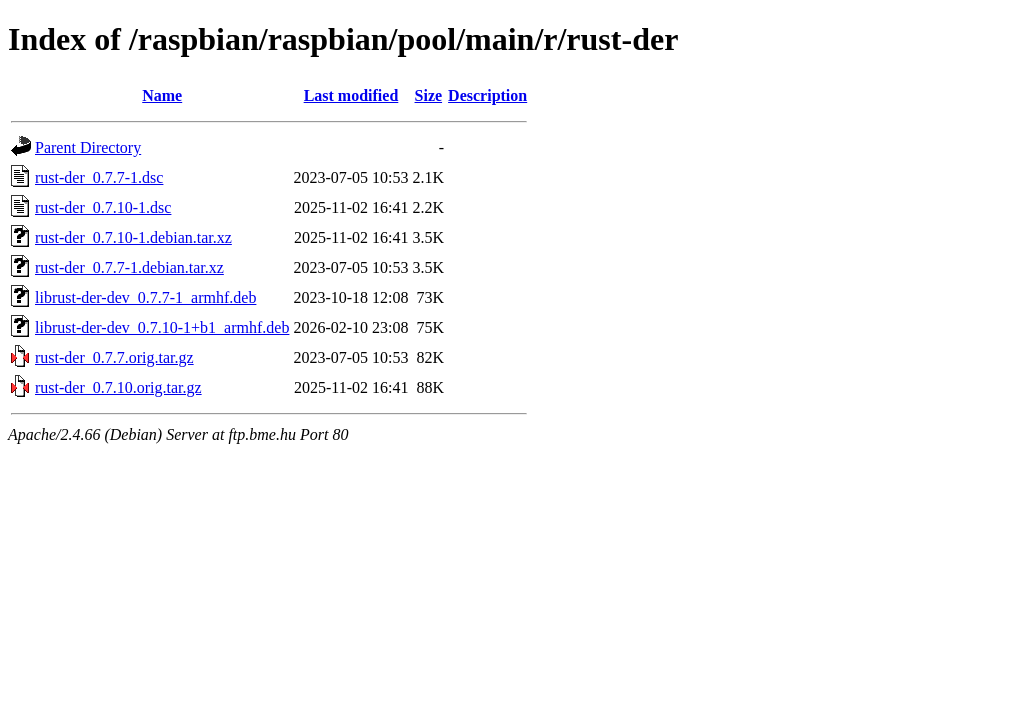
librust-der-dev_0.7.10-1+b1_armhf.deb (162, 327)
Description (487, 95)
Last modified (351, 95)
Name (162, 95)
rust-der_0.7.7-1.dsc (99, 177)
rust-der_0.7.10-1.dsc (103, 207)
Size (429, 95)
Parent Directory (88, 147)
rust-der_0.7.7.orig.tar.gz (114, 357)
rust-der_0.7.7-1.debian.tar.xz (129, 267)
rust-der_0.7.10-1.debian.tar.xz (133, 237)
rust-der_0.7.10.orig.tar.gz (118, 387)
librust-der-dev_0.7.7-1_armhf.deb (145, 297)
